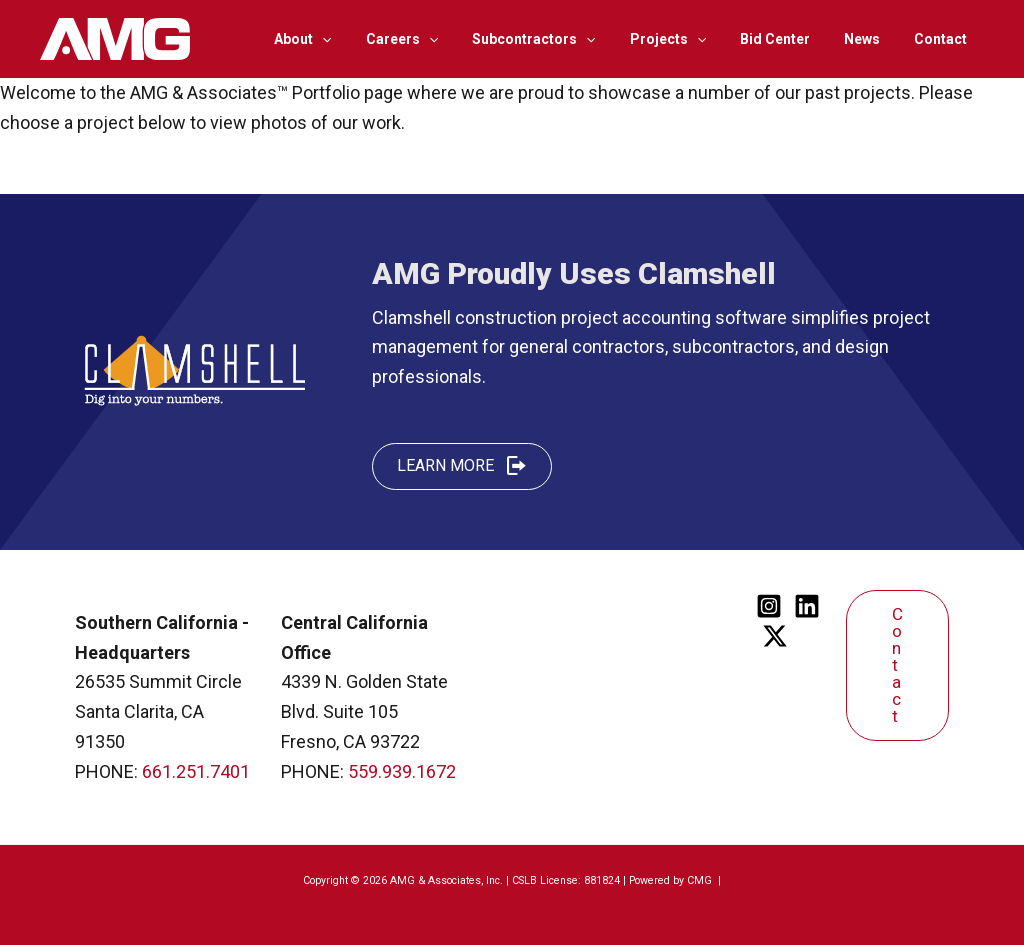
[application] (361, 39)
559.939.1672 (402, 771)
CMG (701, 880)
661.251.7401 (196, 771)
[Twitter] (775, 636)
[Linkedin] (807, 606)
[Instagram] (769, 606)
